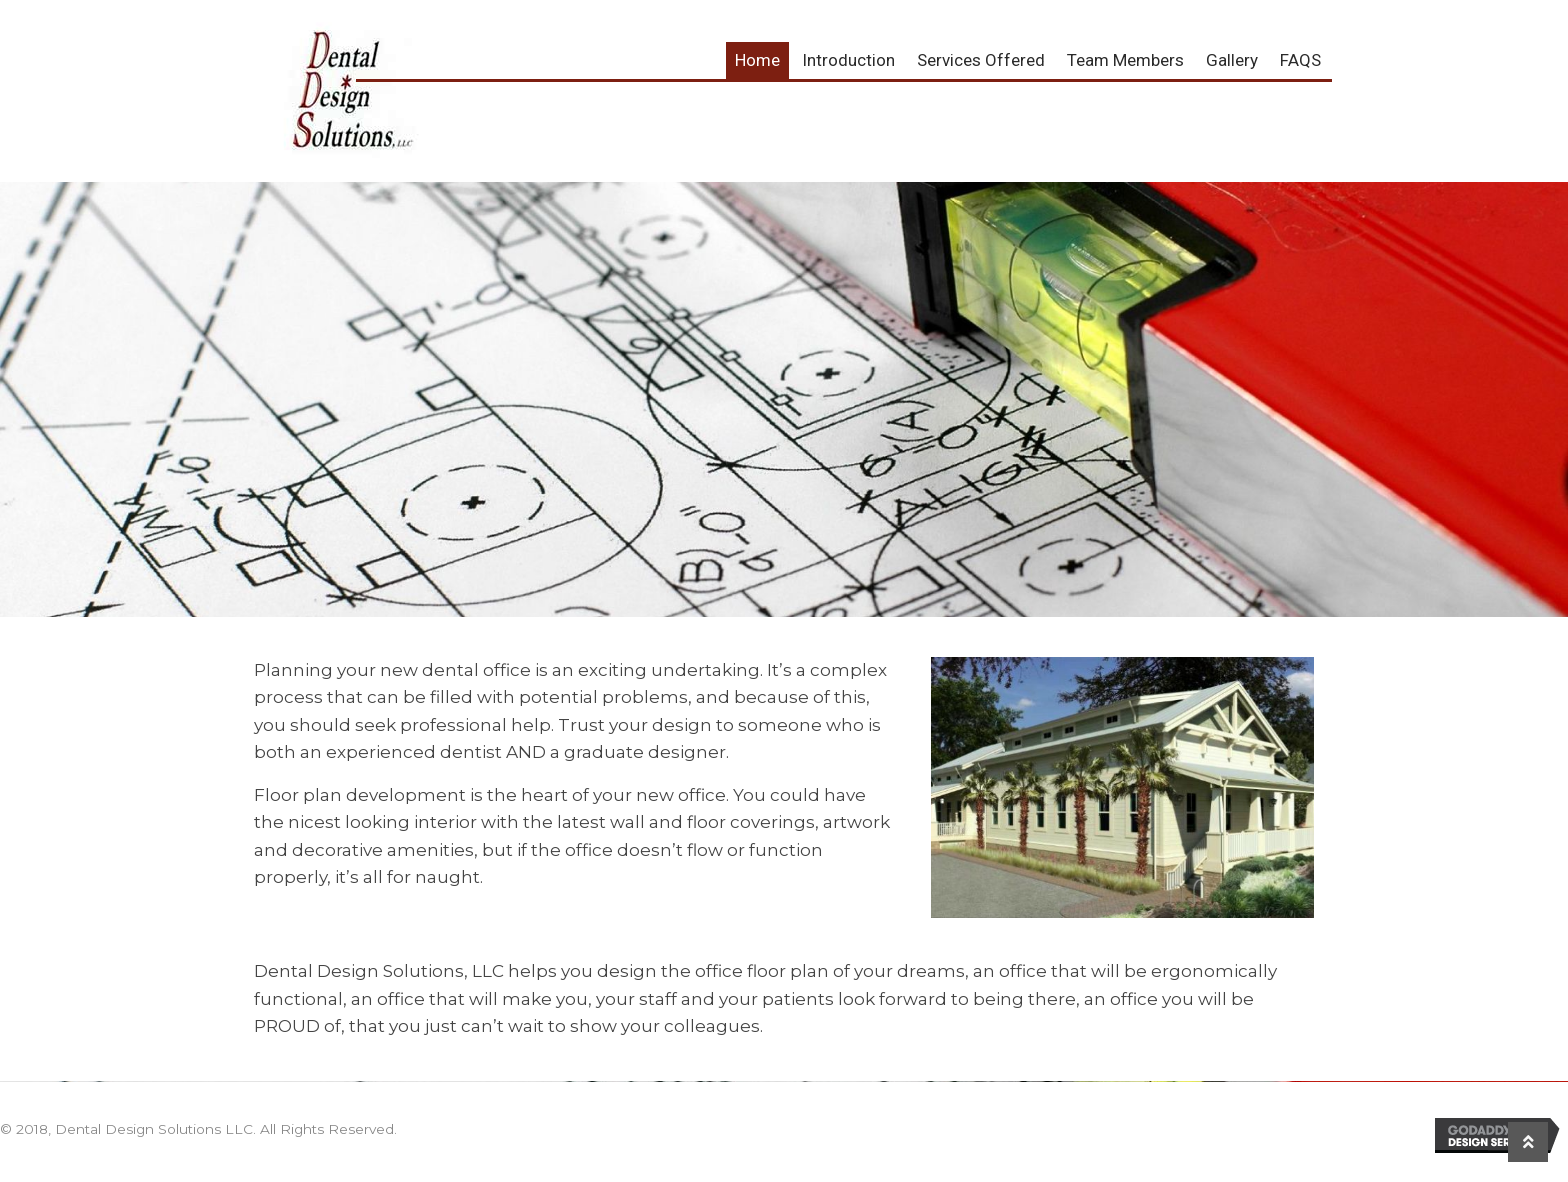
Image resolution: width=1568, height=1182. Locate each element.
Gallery (1232, 60)
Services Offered (981, 60)
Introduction (848, 60)
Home (757, 60)
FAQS (1300, 60)
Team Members (1125, 60)
